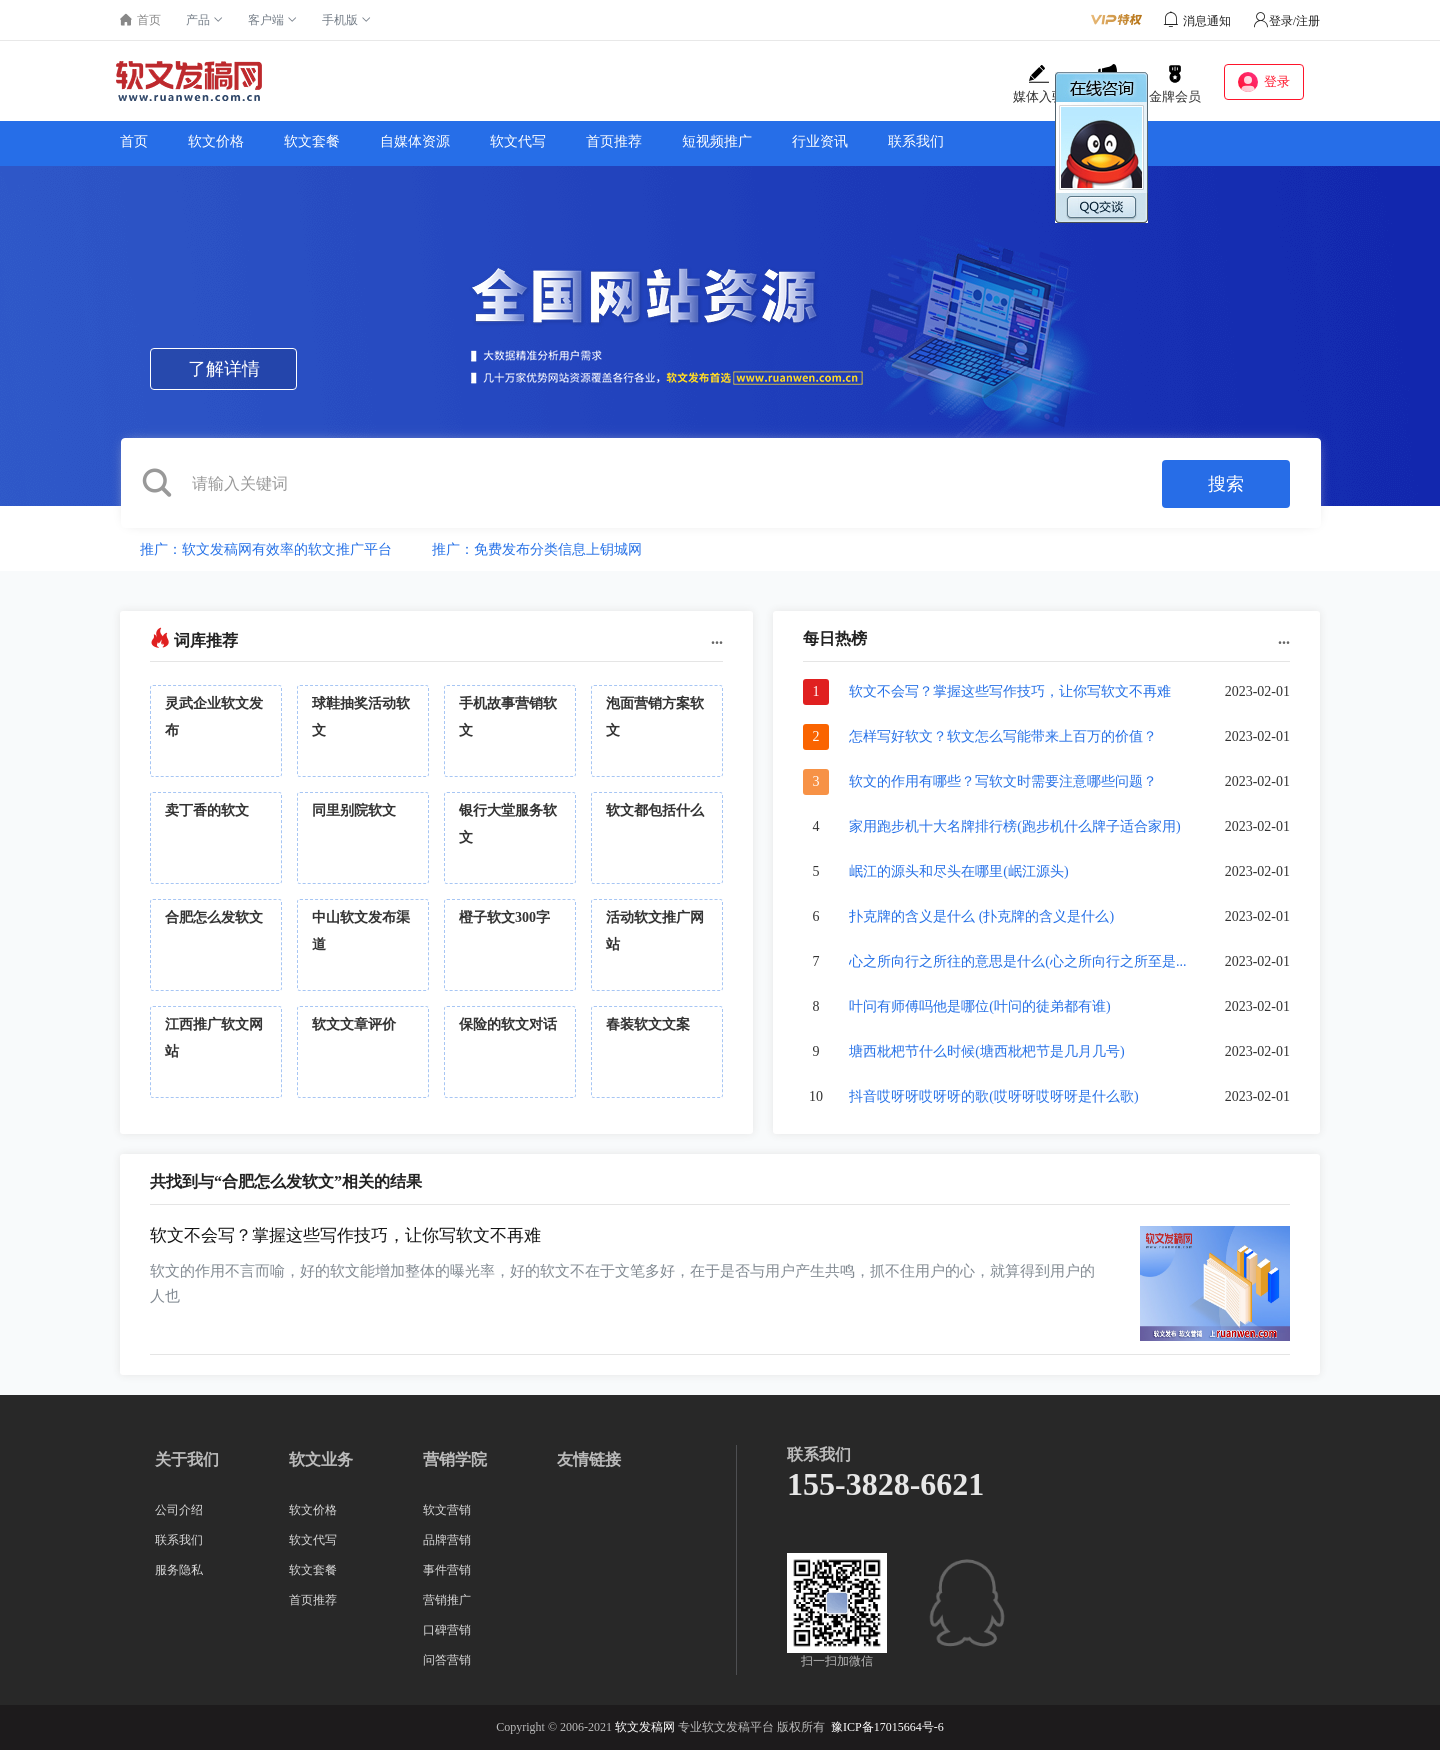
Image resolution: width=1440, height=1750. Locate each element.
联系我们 (916, 141)
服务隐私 (179, 1570)
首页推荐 (614, 141)
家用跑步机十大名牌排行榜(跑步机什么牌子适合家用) (1014, 826)
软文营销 (447, 1510)
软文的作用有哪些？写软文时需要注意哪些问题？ (1003, 781)
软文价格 (216, 141)
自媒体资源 (415, 141)
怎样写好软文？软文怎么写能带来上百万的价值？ (1003, 736)
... (717, 638)
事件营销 (447, 1570)
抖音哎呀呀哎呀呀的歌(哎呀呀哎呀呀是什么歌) (993, 1096)
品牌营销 (447, 1540)
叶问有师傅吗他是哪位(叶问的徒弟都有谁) (979, 1006)
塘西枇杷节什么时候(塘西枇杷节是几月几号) (986, 1051)
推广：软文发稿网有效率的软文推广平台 (266, 549)
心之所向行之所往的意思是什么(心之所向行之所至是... (1017, 961)
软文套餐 (312, 141)
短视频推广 (717, 141)
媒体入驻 (1039, 84)
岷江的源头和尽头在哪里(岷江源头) (958, 871)
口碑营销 (447, 1630)
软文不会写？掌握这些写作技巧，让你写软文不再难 (1010, 691)
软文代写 (518, 141)
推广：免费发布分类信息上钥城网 (537, 549)
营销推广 (447, 1600)
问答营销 (447, 1660)
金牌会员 (1175, 84)
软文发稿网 (645, 1727)
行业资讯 (820, 141)
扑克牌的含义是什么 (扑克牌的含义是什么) (981, 916)
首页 (134, 141)
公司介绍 (179, 1510)
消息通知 (1207, 21)
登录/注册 (1286, 21)
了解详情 (224, 369)
